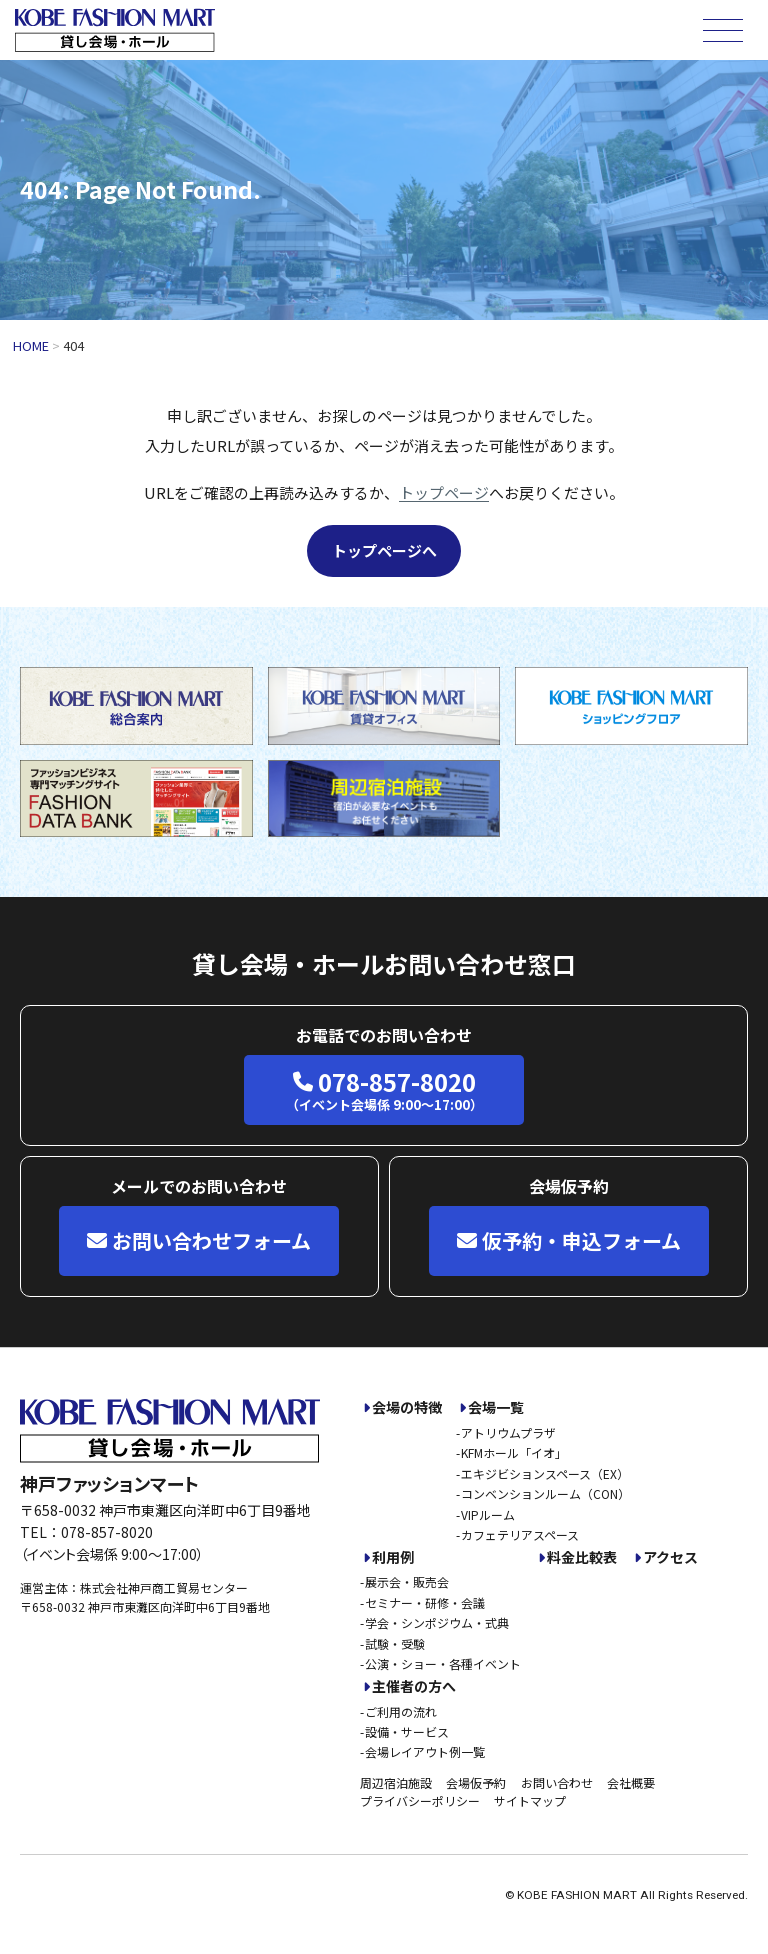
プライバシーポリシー (420, 1800)
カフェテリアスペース (520, 1534)
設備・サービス (407, 1731)
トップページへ (384, 550)
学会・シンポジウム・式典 (437, 1622)
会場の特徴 (407, 1407)
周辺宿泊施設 (396, 1782)
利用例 (393, 1557)
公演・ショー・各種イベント (443, 1663)
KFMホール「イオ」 (514, 1452)
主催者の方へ (414, 1686)
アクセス (670, 1557)
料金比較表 (582, 1557)
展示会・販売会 (407, 1581)
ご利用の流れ (401, 1711)
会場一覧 (496, 1407)
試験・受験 (395, 1643)
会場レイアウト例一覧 (425, 1751)
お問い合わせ (557, 1782)
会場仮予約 (476, 1782)
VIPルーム (488, 1514)
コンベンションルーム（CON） (545, 1493)
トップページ (444, 492)
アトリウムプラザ (508, 1432)
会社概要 (631, 1782)
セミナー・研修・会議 (425, 1602)
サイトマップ (530, 1800)
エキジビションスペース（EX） (545, 1473)
